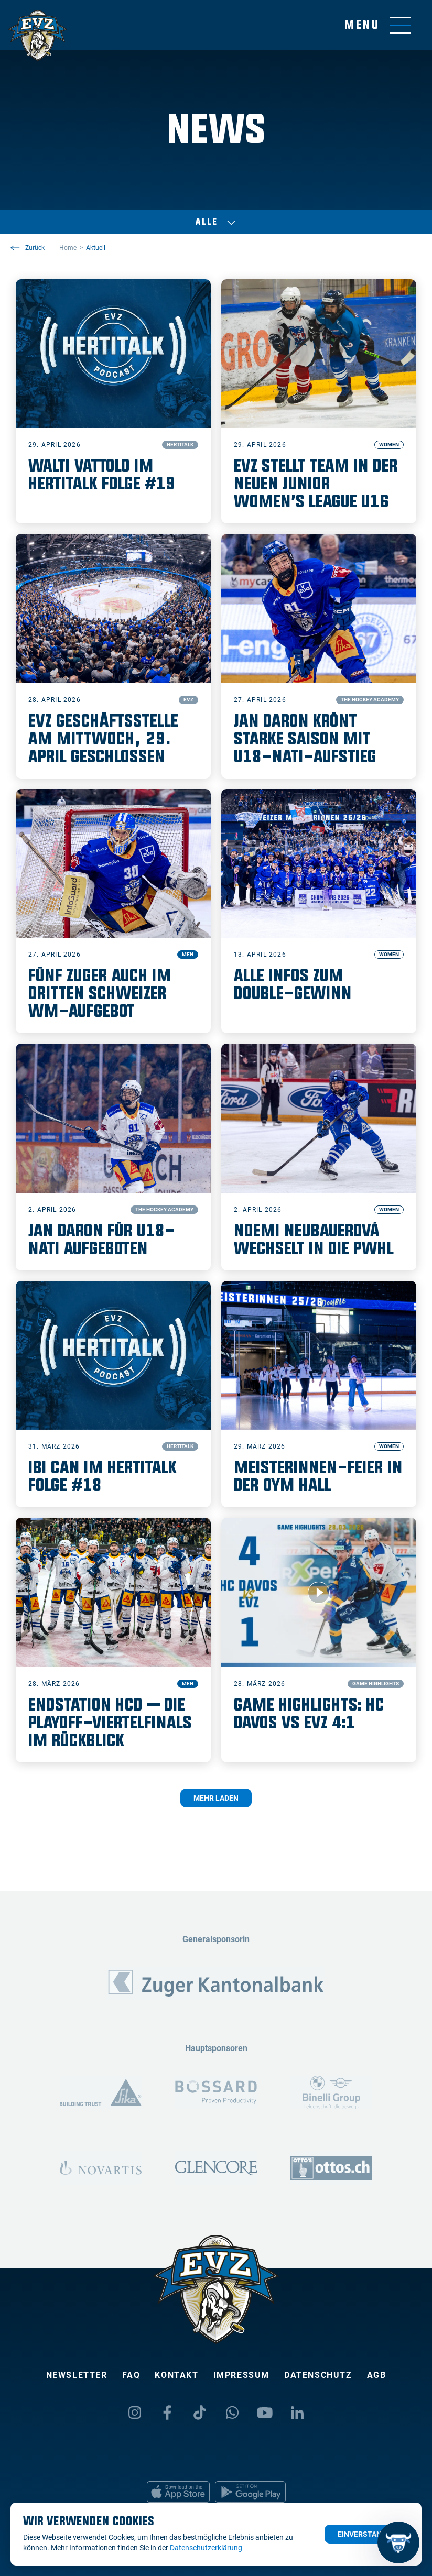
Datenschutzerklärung (206, 2548)
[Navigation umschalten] (377, 25)
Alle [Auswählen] (216, 222)
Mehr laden (216, 1798)
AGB (376, 2375)
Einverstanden (367, 2534)
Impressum (241, 2375)
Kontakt (176, 2375)
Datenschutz (318, 2375)
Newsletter (76, 2375)
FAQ (131, 2375)
